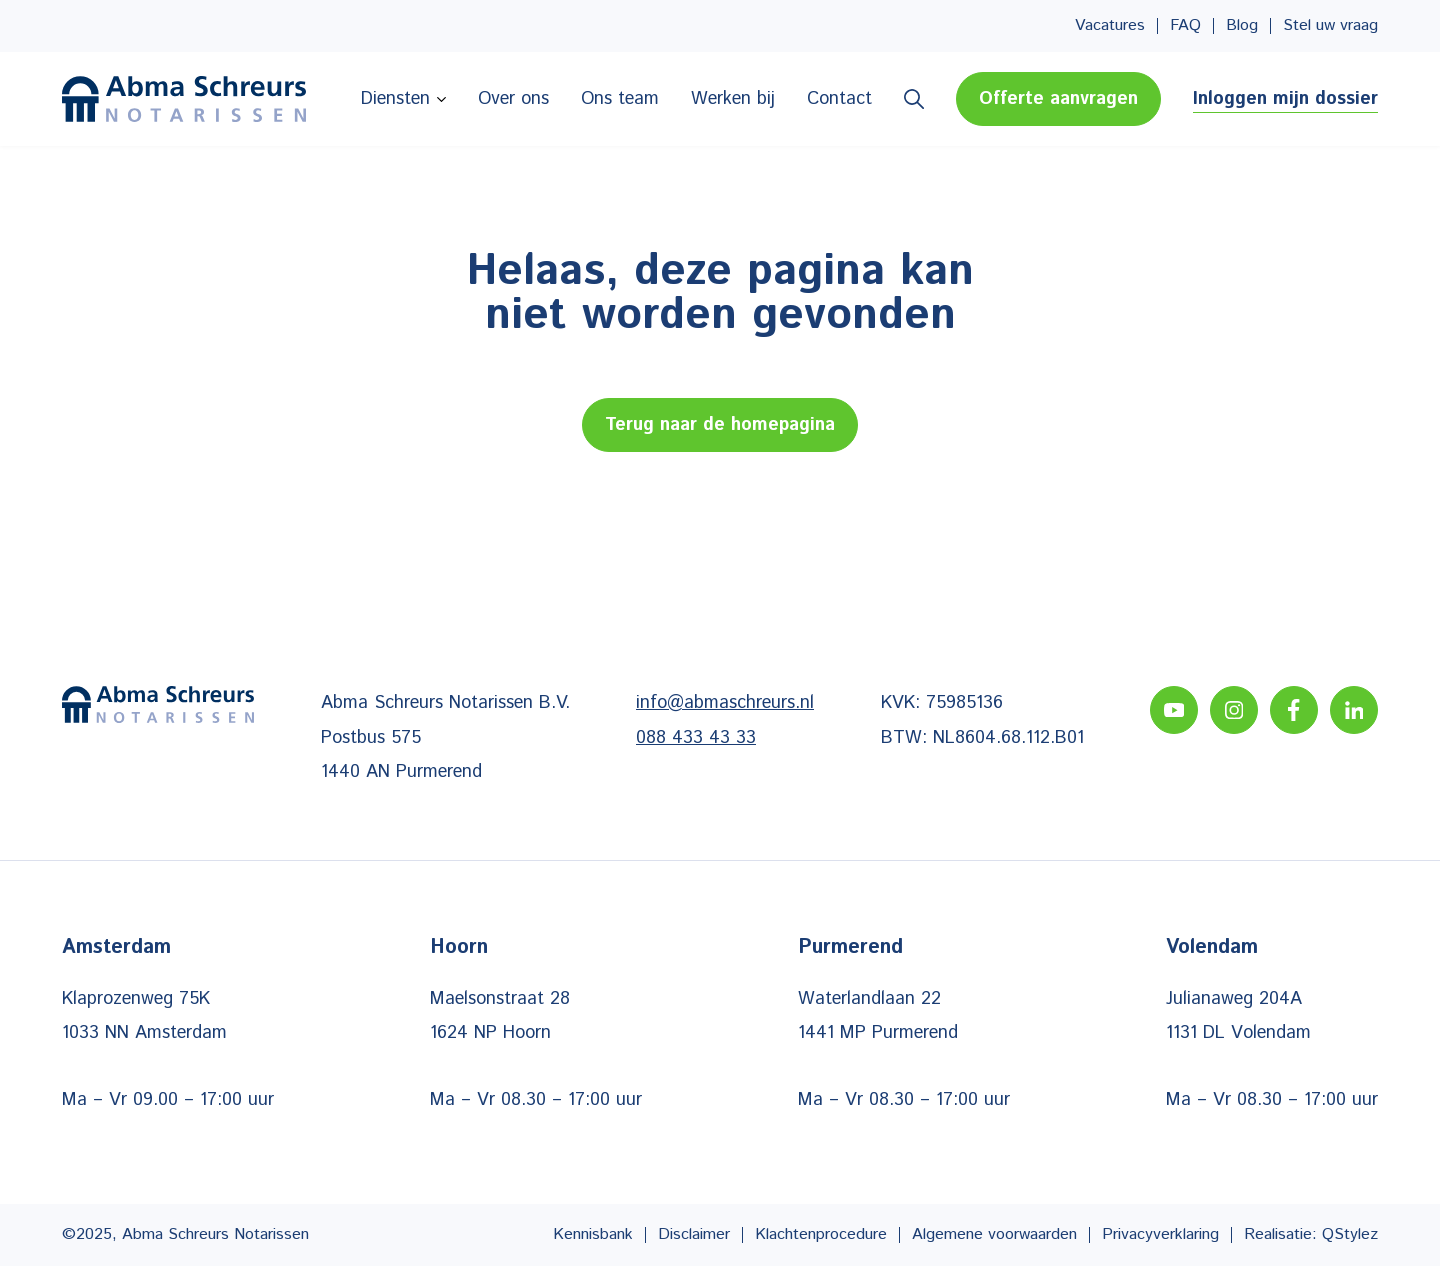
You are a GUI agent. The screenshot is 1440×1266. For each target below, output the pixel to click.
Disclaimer (694, 1234)
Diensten (395, 99)
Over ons (513, 99)
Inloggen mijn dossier (1285, 99)
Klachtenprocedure (821, 1234)
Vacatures (1110, 26)
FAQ (1185, 26)
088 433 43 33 (696, 738)
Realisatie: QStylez (1311, 1234)
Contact (839, 99)
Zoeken (914, 99)
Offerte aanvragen (1058, 99)
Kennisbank (593, 1234)
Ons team (620, 99)
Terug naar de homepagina (720, 425)
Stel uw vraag (1330, 26)
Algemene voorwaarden (994, 1234)
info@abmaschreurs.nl (725, 703)
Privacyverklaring (1160, 1234)
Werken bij (733, 99)
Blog (1242, 26)
